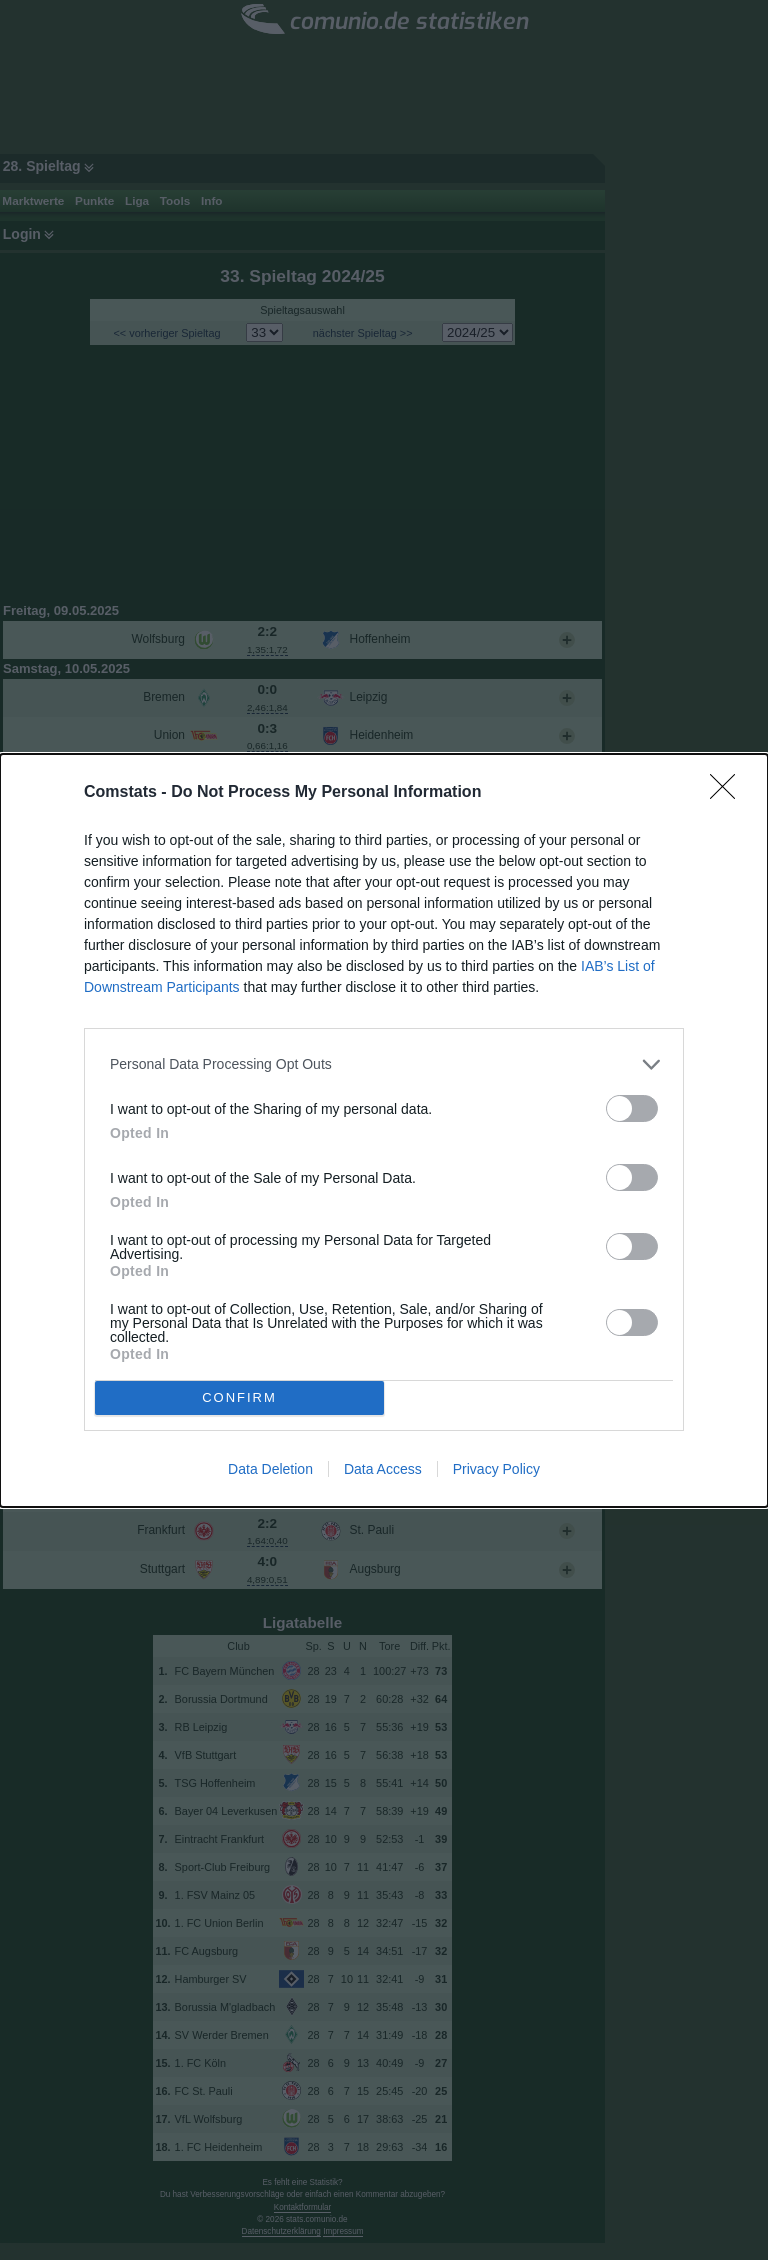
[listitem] (384, 1064)
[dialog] (384, 1130)
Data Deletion (270, 1469)
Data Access (383, 1469)
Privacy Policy (496, 1469)
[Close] (729, 793)
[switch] (632, 1108)
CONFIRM (239, 1397)
